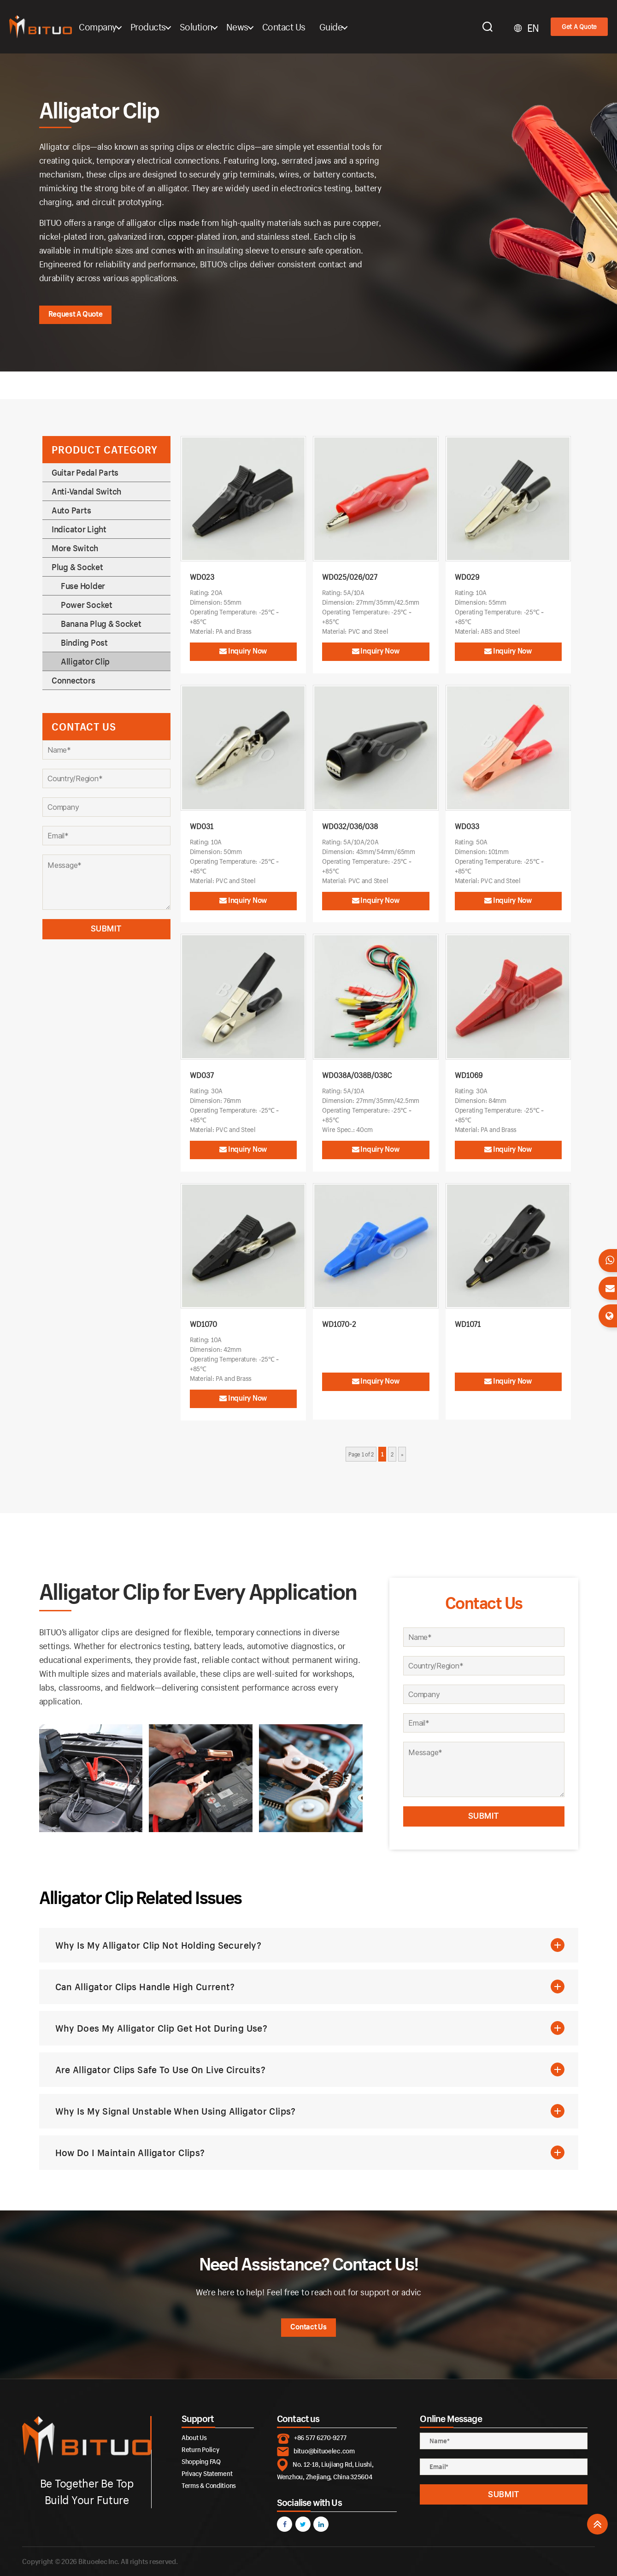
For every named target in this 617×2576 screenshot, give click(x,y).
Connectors (73, 680)
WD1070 (203, 1324)
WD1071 (468, 1324)
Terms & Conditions (209, 2485)
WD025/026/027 (349, 577)
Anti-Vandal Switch (86, 491)
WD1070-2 (339, 1324)
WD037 (202, 1075)
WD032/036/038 (350, 826)
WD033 (467, 826)
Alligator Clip (85, 661)
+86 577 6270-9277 (320, 2437)
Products (173, 27)
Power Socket (86, 604)
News (262, 27)
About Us (194, 2437)
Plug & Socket (77, 566)
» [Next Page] (402, 1454)
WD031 (201, 826)
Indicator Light (79, 529)
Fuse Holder (83, 585)
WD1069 (468, 1075)
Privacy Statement (207, 2473)
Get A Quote (579, 26)
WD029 (467, 577)
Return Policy (200, 2449)
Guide (356, 27)
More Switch (75, 548)
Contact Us (308, 27)
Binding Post (84, 642)
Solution (221, 27)
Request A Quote (75, 313)
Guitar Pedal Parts (85, 472)
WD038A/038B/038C (357, 1075)
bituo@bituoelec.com (324, 2450)
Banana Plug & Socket (101, 623)
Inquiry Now (243, 650)
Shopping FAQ (201, 2461)
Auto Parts (71, 510)
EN (533, 28)
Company (123, 27)
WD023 (202, 577)
